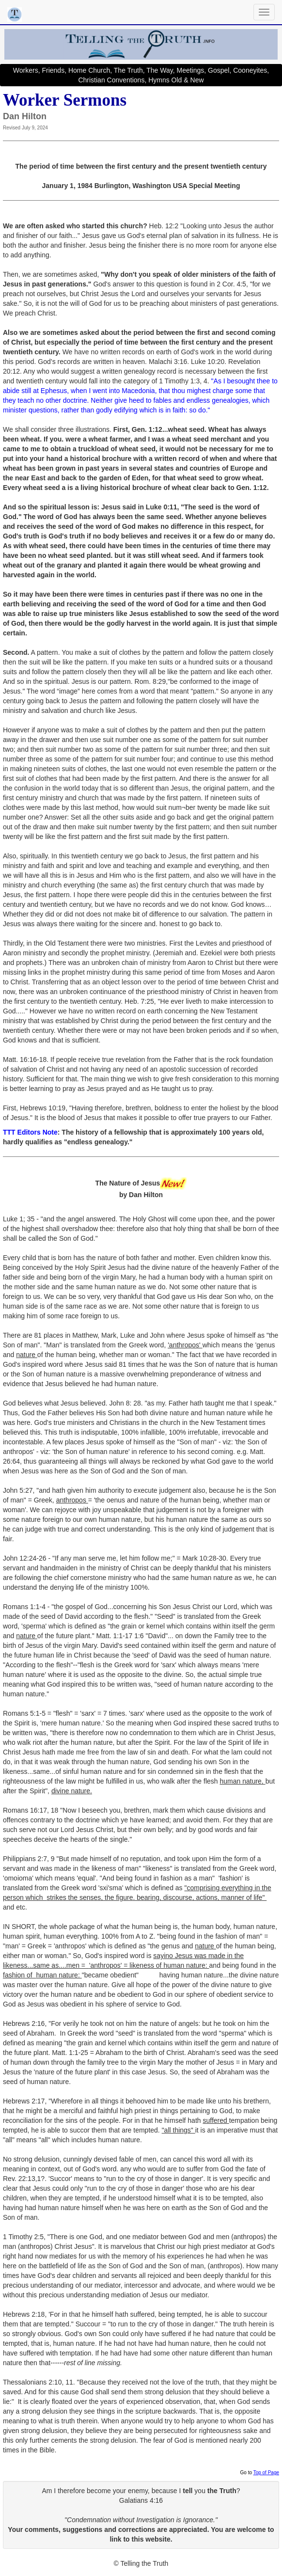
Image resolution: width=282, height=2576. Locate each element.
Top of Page (266, 2472)
